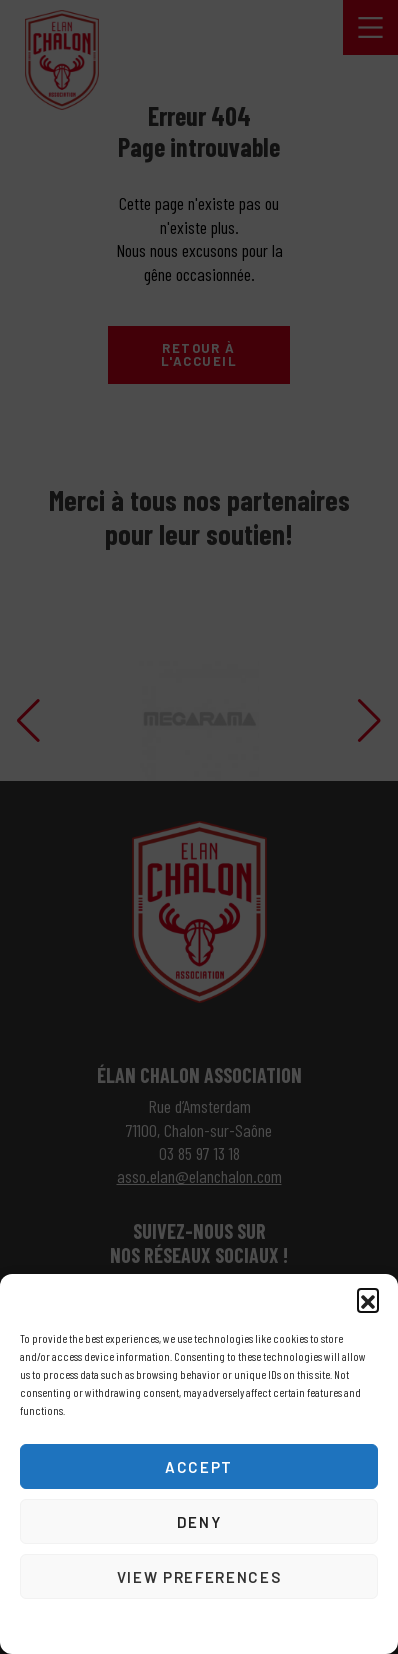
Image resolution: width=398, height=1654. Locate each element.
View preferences (199, 1577)
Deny (199, 1522)
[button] (368, 1299)
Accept (199, 1467)
